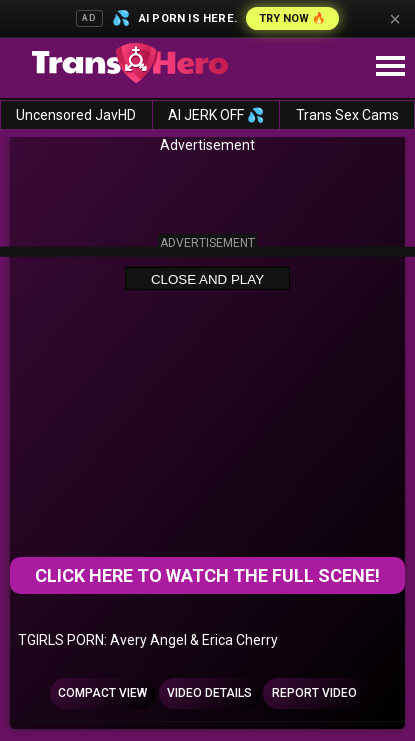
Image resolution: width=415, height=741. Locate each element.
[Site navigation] (390, 67)
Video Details (209, 693)
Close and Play (207, 279)
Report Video (314, 693)
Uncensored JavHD (76, 115)
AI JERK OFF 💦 (216, 115)
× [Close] (395, 19)
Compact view (102, 693)
